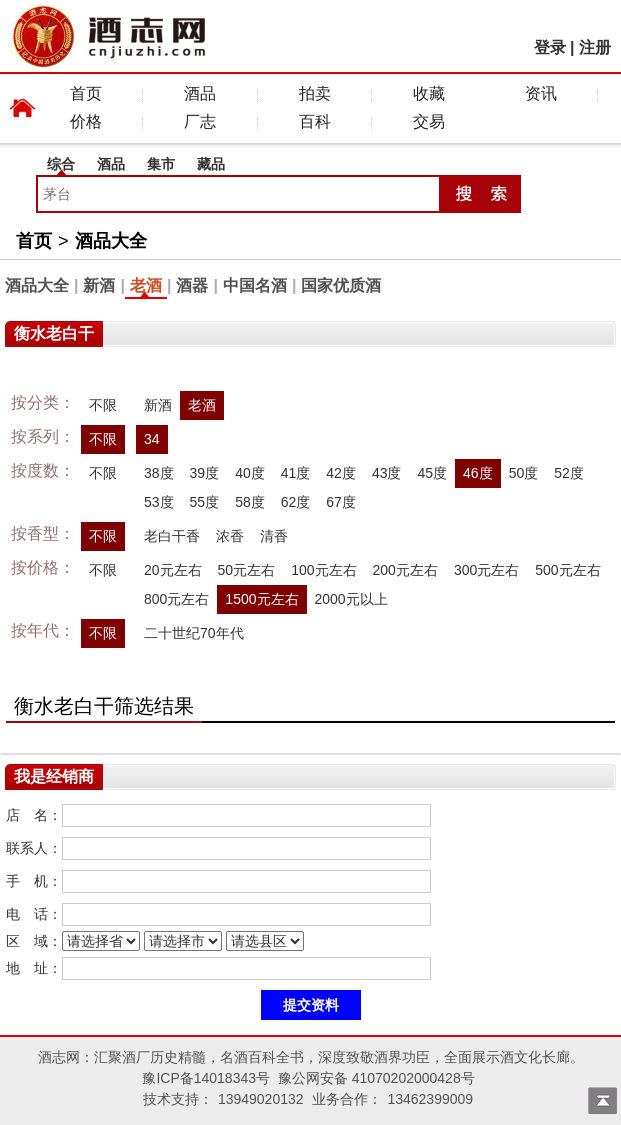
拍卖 (315, 93)
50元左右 (247, 570)
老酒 (146, 285)
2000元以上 (351, 599)
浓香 (230, 536)
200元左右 (405, 570)
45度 (432, 473)
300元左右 (486, 570)
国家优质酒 (341, 285)
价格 (86, 121)
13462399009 (430, 1099)
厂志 (200, 121)
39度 (205, 473)
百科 (315, 121)
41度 (296, 473)
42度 (341, 473)
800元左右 (176, 599)
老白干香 (172, 536)
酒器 (192, 285)
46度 (478, 473)
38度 (159, 473)
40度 (250, 473)
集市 (161, 164)
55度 (205, 502)
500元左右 (567, 570)
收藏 (429, 93)
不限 (103, 405)
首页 (86, 93)
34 (152, 439)
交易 (429, 121)
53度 (159, 502)
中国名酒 (255, 285)
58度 (250, 502)
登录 (550, 47)
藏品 (211, 164)
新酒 (99, 285)
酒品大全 (111, 241)
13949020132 (261, 1099)
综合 (61, 164)
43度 (387, 473)
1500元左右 (261, 599)
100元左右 (323, 570)
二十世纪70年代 (194, 633)
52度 (569, 473)
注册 (595, 47)
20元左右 (173, 570)
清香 (274, 536)
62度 (296, 502)
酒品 (200, 93)
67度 (341, 502)
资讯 (541, 93)
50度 (524, 473)
